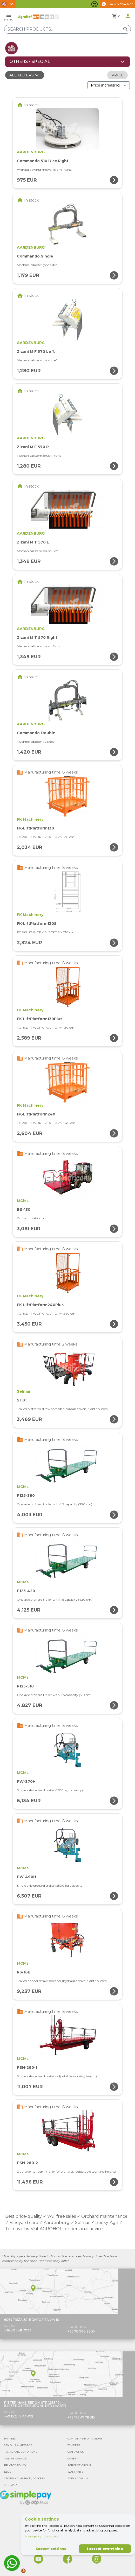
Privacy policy (33, 2536)
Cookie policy (50, 2536)
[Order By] (108, 85)
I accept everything (105, 2549)
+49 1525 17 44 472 (18, 2416)
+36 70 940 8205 (81, 2331)
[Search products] (67, 29)
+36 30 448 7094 (17, 2330)
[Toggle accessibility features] (94, 4)
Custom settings (51, 2549)
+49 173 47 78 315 (81, 2417)
